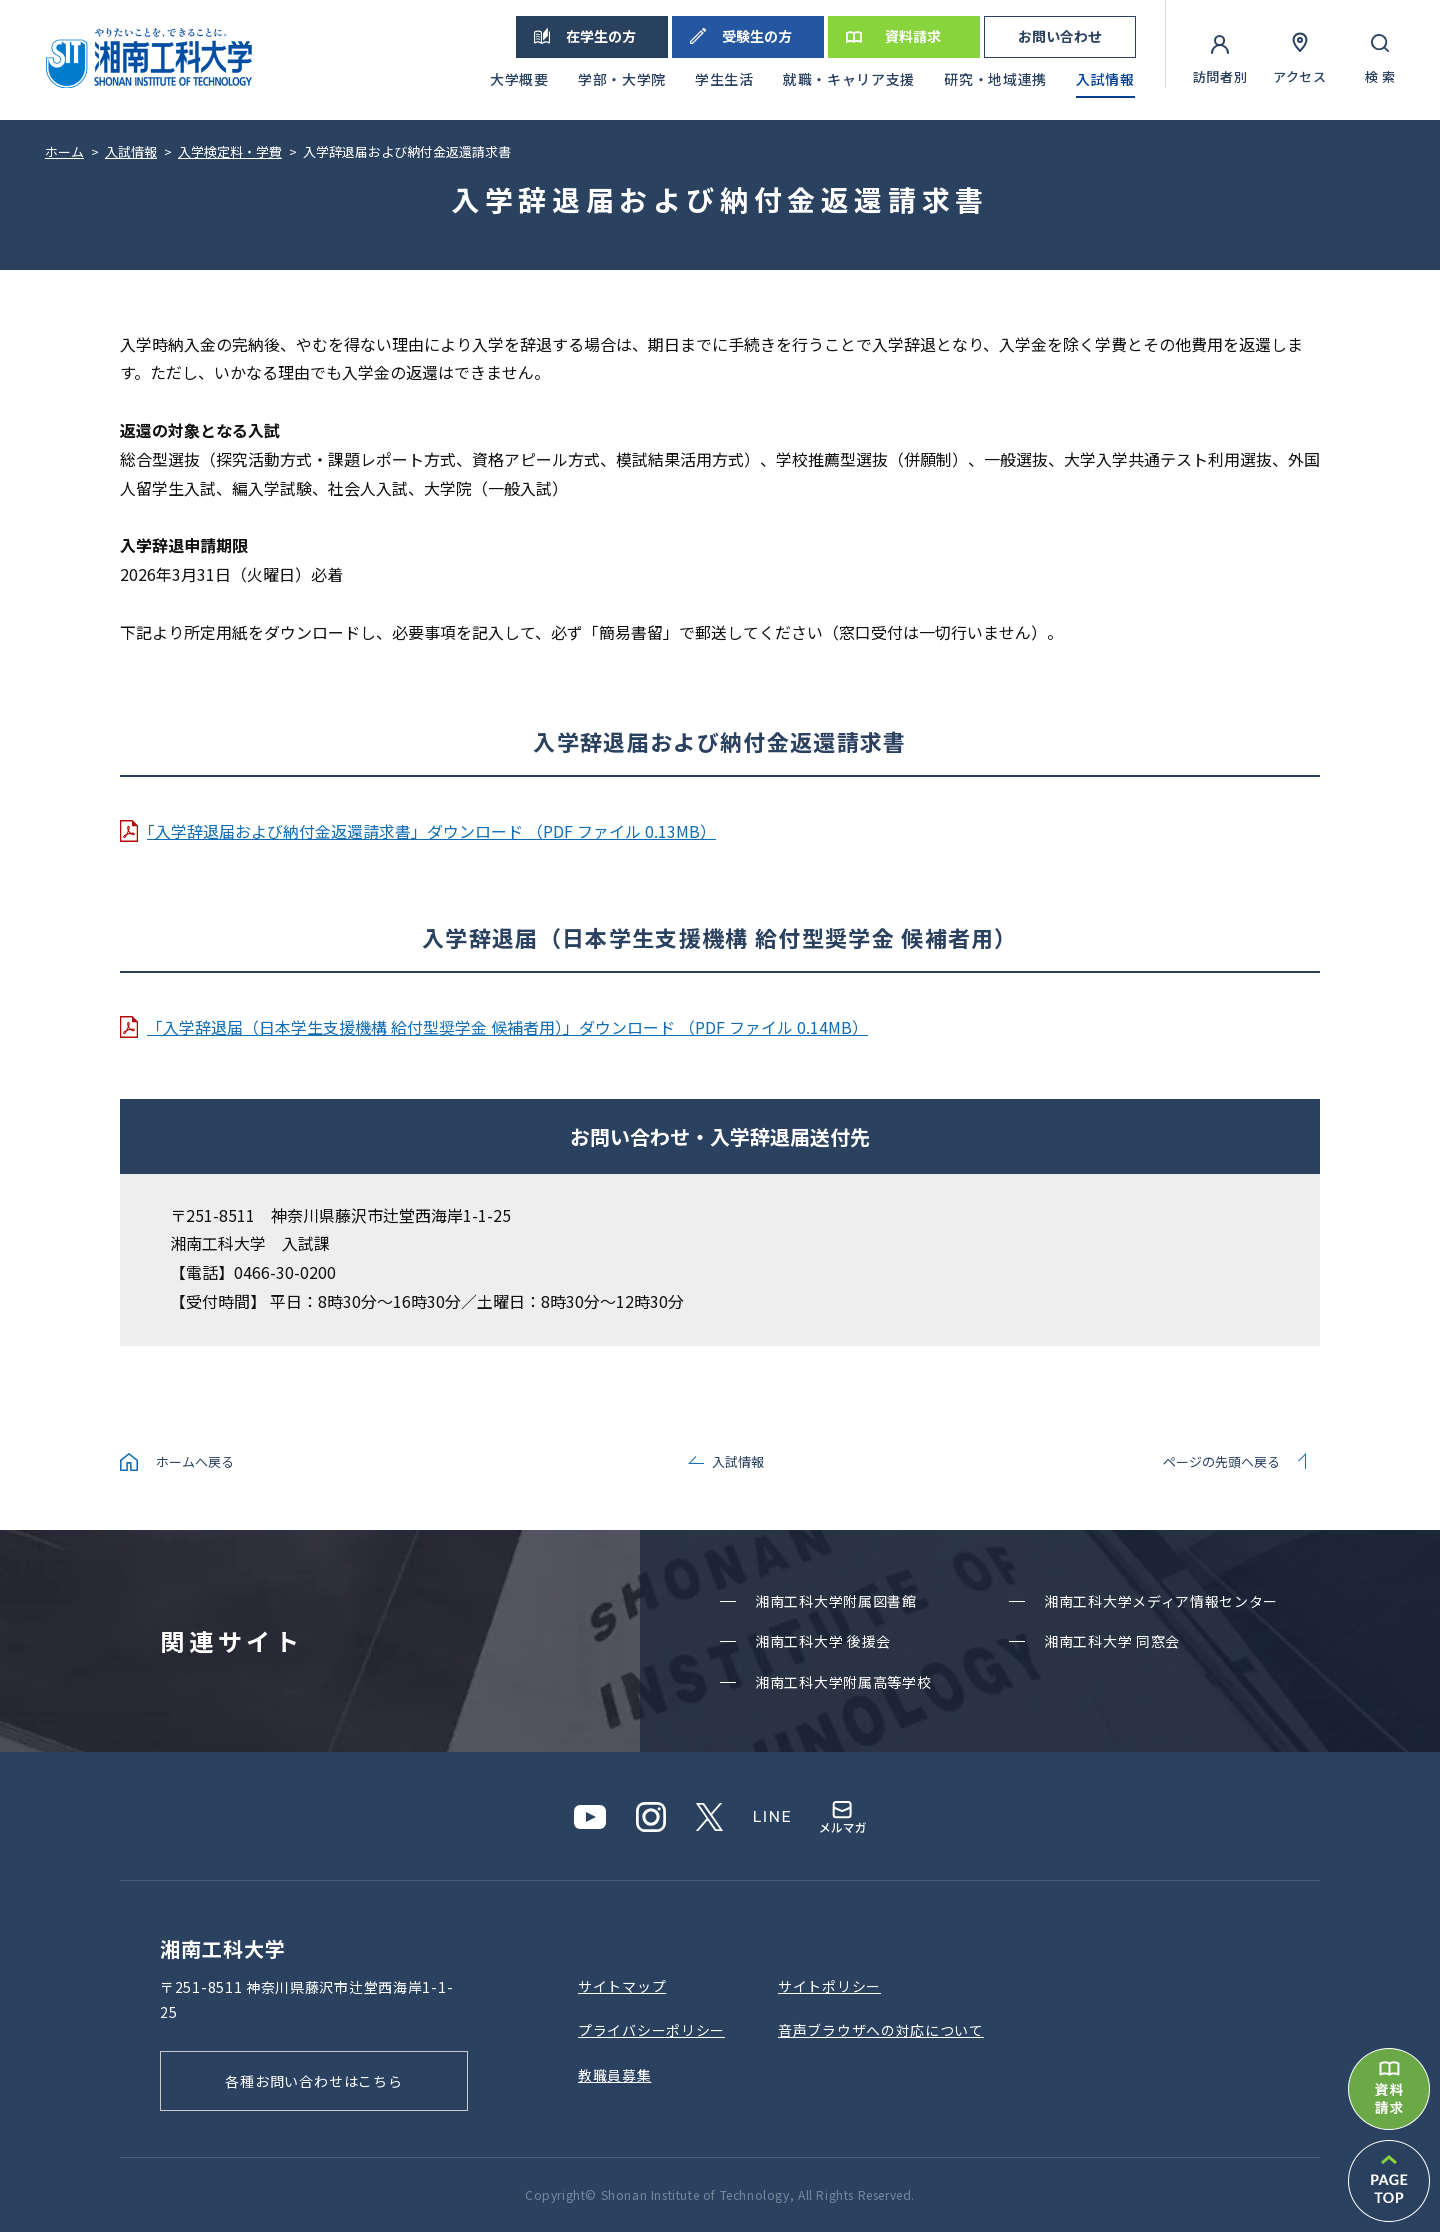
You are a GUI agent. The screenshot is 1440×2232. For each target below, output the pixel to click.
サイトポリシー (829, 1986)
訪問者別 (1220, 76)
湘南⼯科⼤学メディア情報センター (1161, 1601)
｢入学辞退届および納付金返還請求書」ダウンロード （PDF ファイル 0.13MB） (431, 831)
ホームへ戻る (195, 1461)
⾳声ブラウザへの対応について (881, 2030)
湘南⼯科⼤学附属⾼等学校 (843, 1682)
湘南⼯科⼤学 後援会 (823, 1641)
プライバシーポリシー (651, 2030)
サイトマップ (622, 1986)
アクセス (1300, 76)
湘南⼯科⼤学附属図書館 (836, 1601)
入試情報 (738, 1461)
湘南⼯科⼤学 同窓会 (1112, 1641)
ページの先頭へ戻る (1221, 1461)
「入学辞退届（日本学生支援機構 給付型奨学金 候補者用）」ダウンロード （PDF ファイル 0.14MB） (507, 1027)
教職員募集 (615, 2075)
